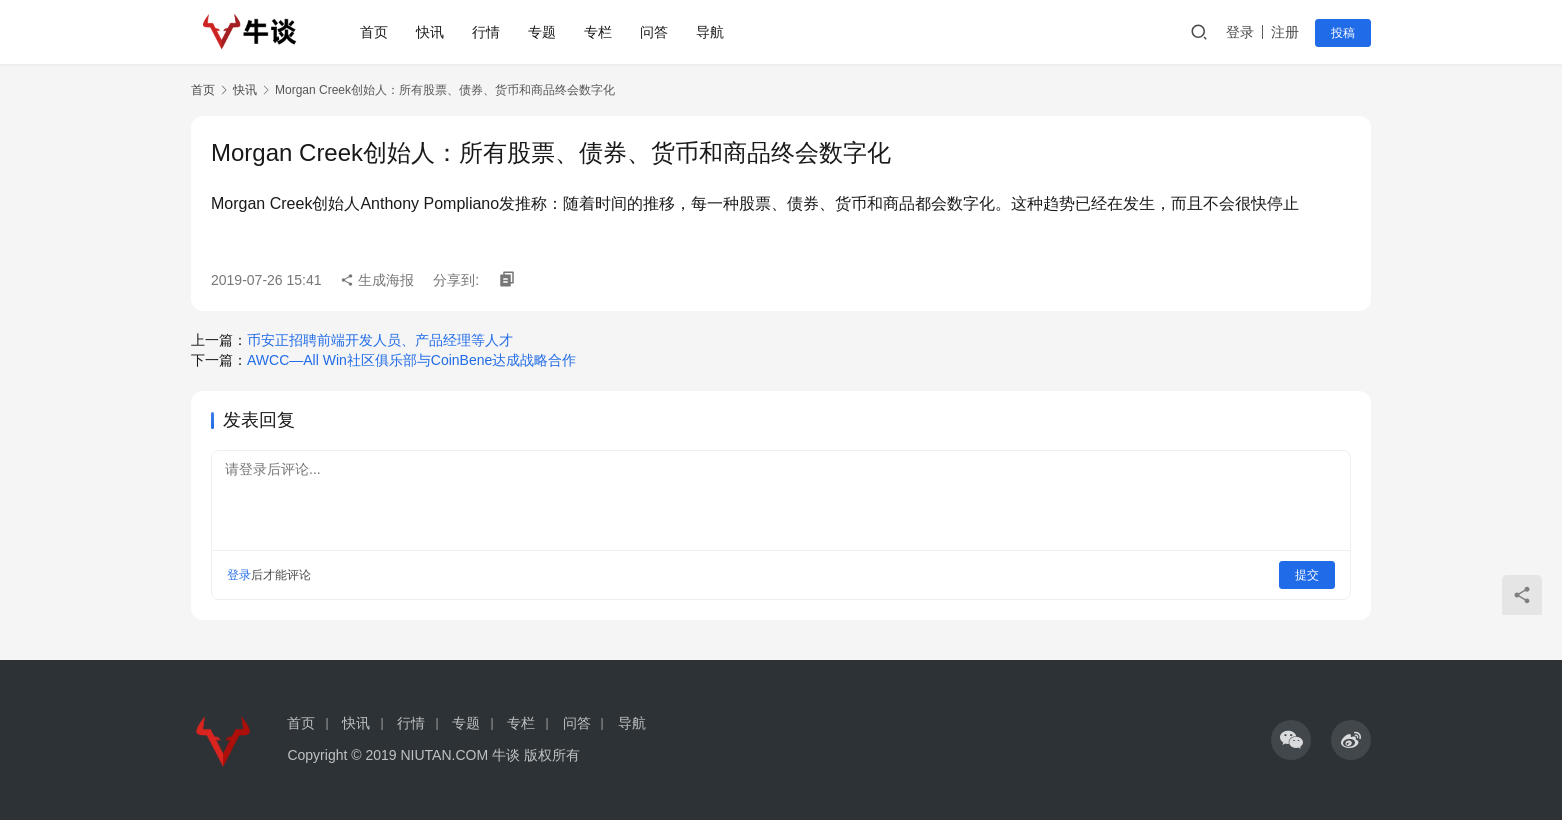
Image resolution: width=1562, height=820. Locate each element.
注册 (1285, 32)
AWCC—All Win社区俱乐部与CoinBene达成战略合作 (411, 360)
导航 (710, 32)
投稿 (1343, 33)
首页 (374, 32)
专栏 (598, 32)
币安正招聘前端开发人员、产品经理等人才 (380, 340)
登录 (1240, 32)
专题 (542, 32)
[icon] (1291, 740)
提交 (1307, 575)
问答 (654, 32)
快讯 (430, 32)
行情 (486, 32)
